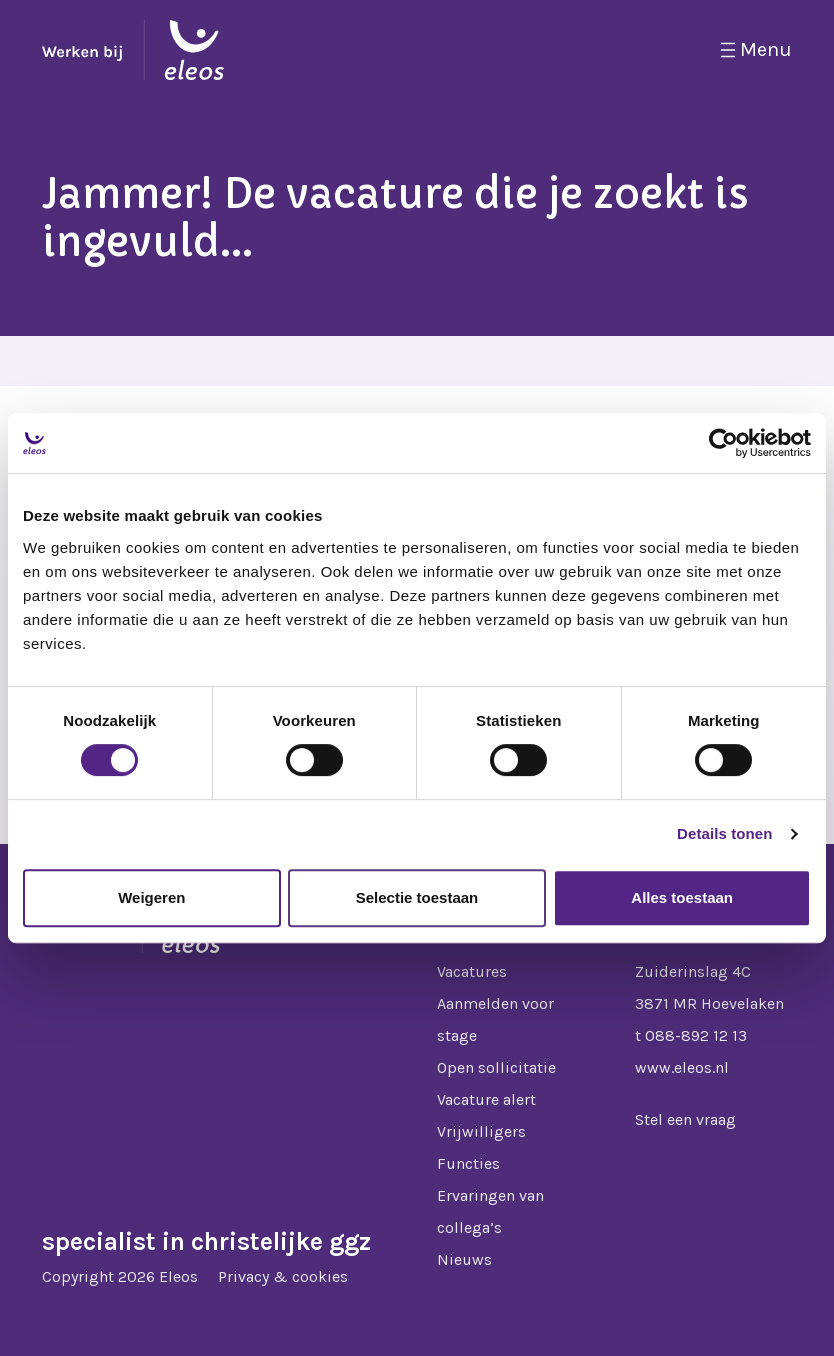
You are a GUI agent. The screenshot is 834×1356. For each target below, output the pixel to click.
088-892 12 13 (696, 1035)
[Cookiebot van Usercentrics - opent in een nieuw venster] (723, 443)
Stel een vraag (685, 1119)
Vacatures (472, 971)
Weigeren (151, 897)
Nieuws (464, 1259)
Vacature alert (486, 1099)
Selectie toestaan (417, 897)
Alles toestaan (682, 897)
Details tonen (724, 833)
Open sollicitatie (496, 1067)
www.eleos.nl (682, 1067)
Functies (468, 1163)
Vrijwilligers (481, 1131)
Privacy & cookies (283, 1276)
